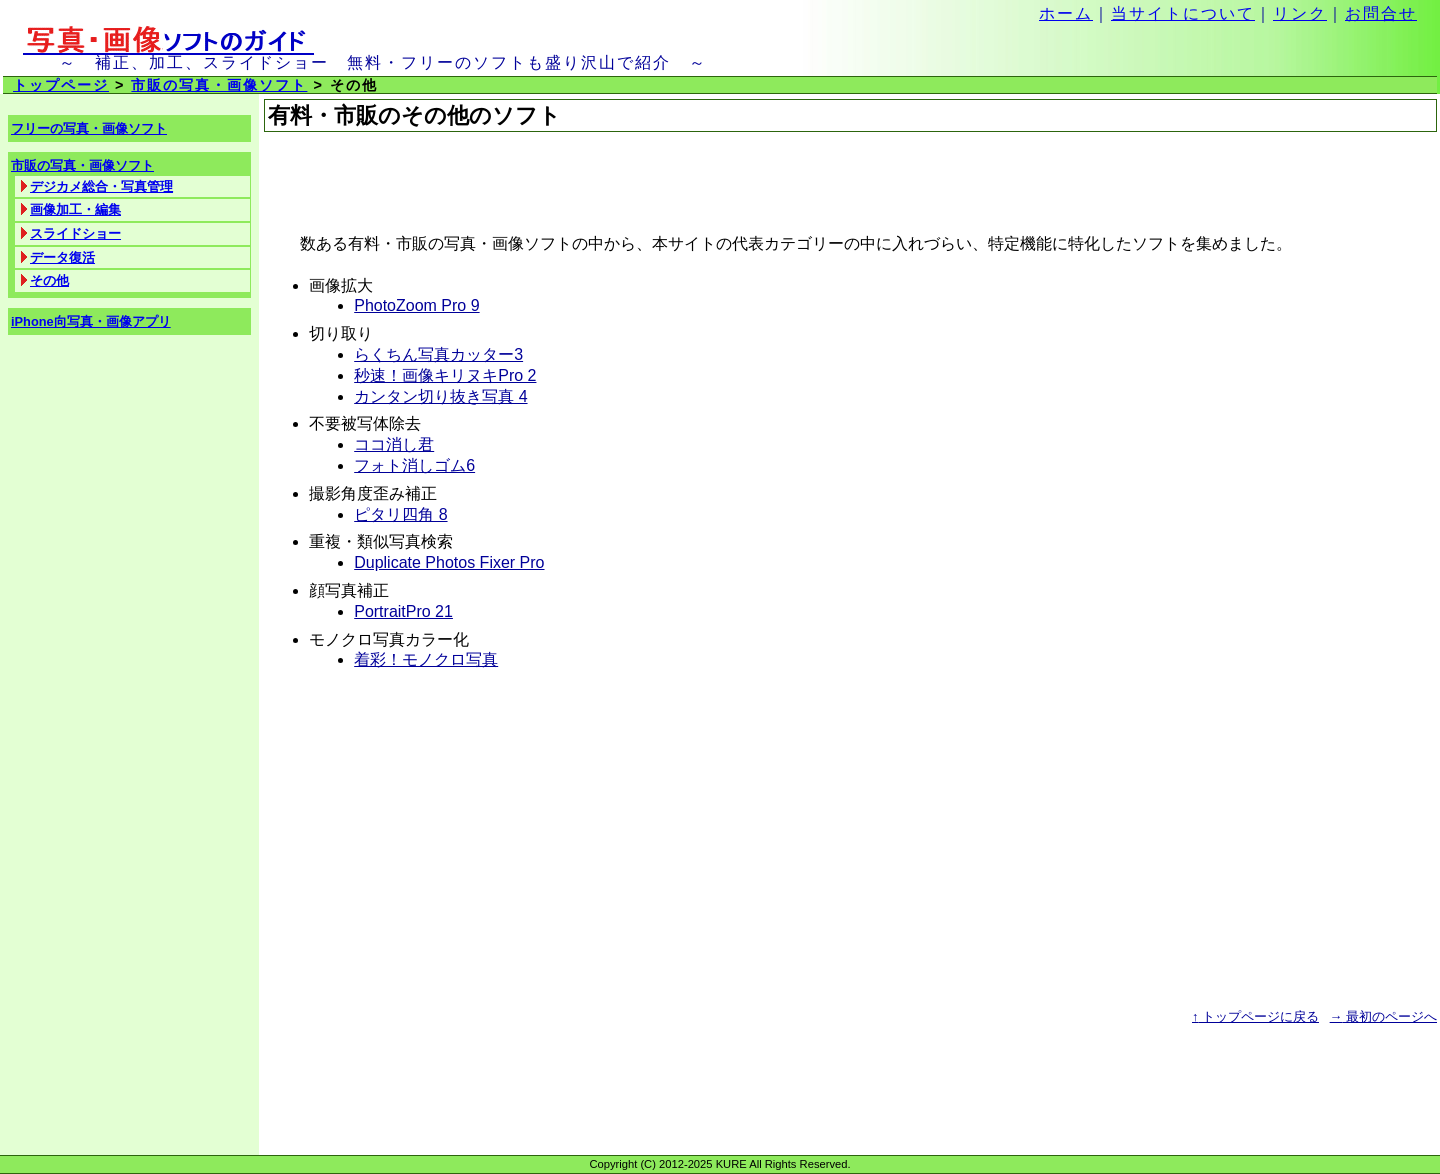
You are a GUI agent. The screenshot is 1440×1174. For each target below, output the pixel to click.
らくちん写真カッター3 (438, 354)
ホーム (1066, 13)
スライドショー (75, 233)
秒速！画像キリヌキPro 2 (445, 375)
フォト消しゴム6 (414, 465)
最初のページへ (1383, 1016)
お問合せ (1381, 13)
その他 (49, 280)
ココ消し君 (394, 444)
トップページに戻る (1255, 1016)
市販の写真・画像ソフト (219, 85)
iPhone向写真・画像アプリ (91, 321)
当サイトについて (1183, 13)
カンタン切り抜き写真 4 (440, 396)
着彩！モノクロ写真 (426, 659)
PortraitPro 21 (403, 611)
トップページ (61, 85)
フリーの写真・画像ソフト (89, 128)
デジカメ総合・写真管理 (101, 186)
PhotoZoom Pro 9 (416, 305)
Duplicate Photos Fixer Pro (449, 562)
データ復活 (62, 257)
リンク (1300, 13)
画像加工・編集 (75, 209)
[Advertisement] (498, 183)
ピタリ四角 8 (400, 514)
